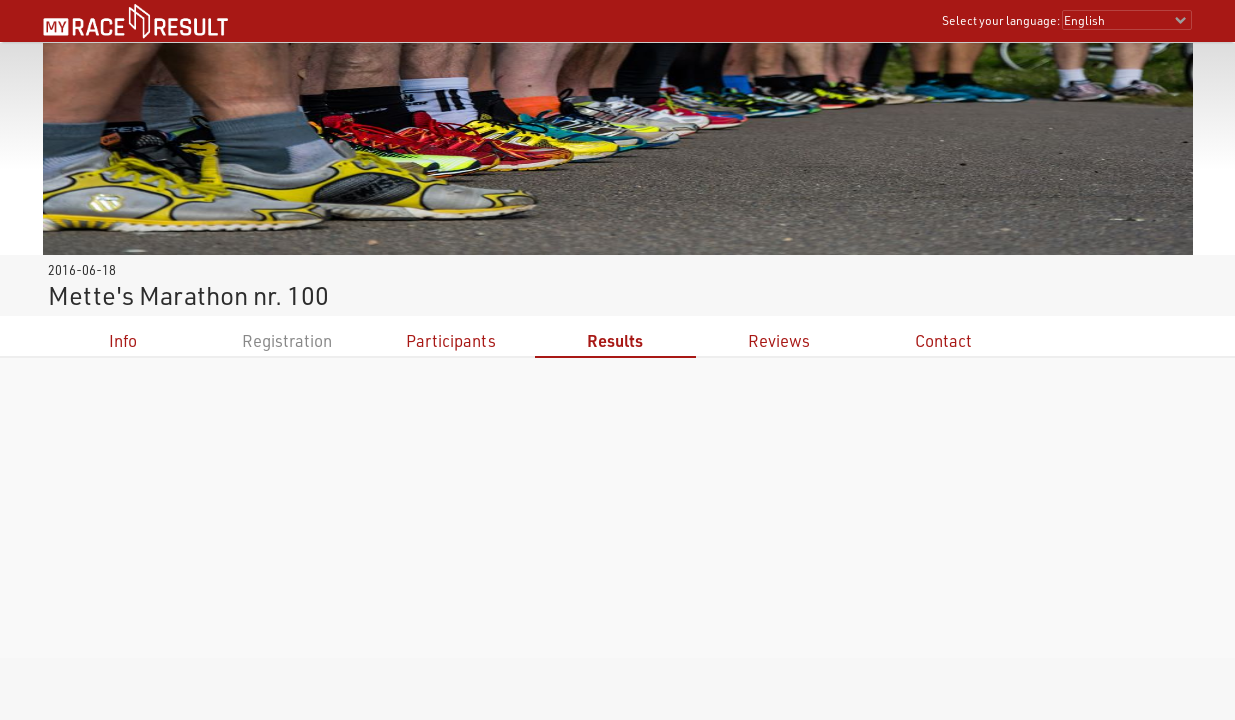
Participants (451, 340)
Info (123, 340)
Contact (943, 340)
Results (615, 340)
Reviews (779, 340)
